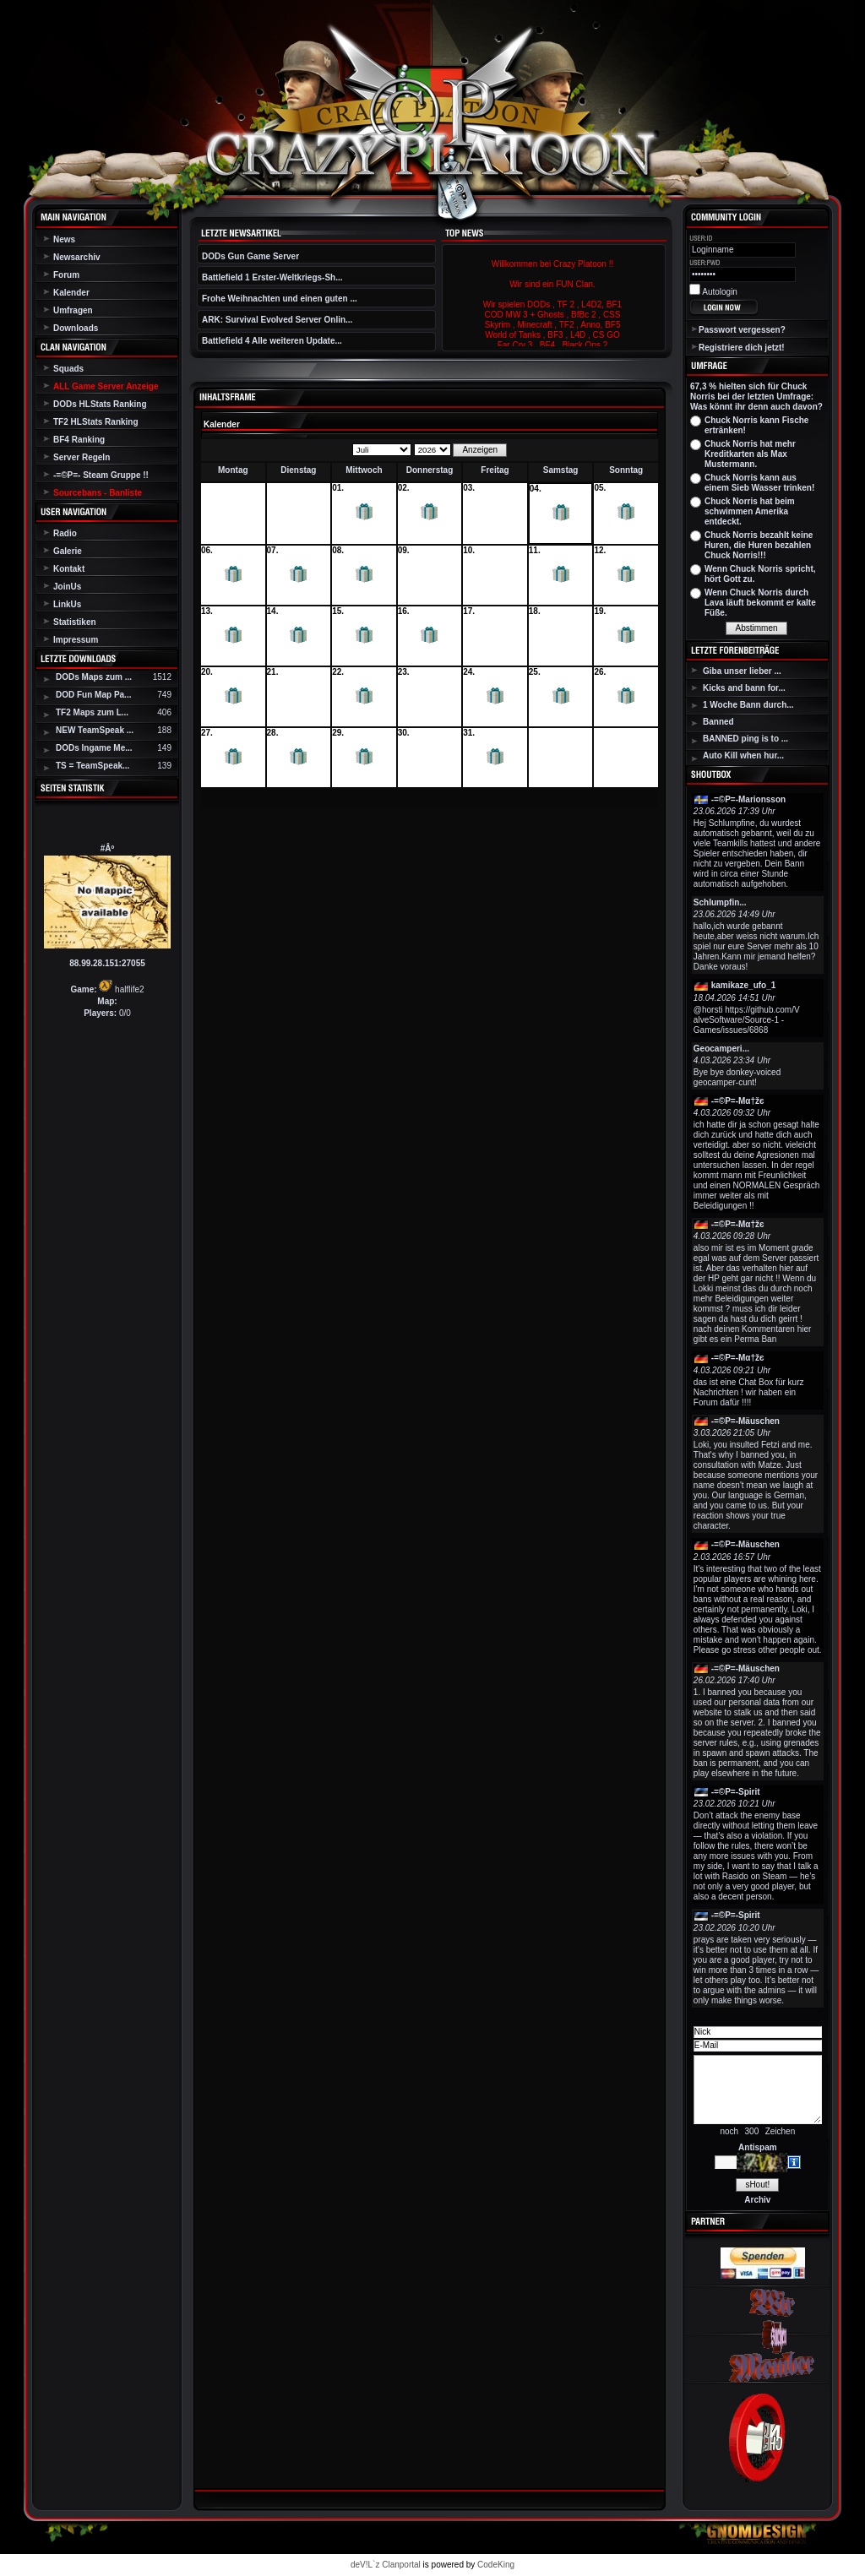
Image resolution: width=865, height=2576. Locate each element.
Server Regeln (81, 457)
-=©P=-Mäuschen (745, 1421)
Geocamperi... (721, 1048)
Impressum (75, 639)
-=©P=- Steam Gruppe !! (101, 475)
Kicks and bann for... (744, 688)
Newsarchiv (77, 257)
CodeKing (495, 2564)
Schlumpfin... (720, 902)
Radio (65, 533)
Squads (68, 368)
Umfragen (73, 310)
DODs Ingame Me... (94, 748)
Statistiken (74, 622)
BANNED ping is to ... (745, 738)
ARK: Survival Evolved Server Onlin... (277, 319)
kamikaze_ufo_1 (743, 985)
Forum (66, 275)
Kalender (71, 292)
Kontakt (68, 568)
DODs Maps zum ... (94, 677)
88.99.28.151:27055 (107, 963)
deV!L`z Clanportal (386, 2564)
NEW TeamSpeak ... (94, 730)
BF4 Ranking (79, 439)
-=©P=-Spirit (735, 1791)
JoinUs (67, 586)
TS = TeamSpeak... (92, 765)
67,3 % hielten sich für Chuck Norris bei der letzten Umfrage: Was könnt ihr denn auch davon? (756, 396)
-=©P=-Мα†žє (737, 1101)
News (64, 239)
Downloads (75, 328)
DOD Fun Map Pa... (93, 694)
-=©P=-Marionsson (748, 799)
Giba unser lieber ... (742, 671)
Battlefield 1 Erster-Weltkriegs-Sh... (272, 277)
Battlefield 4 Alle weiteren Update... (272, 340)
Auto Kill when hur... (743, 755)
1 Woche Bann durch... (748, 704)
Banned (718, 721)
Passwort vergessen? (742, 329)
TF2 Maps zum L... (92, 712)
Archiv (757, 2199)
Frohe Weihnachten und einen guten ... (279, 298)
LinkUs (67, 604)
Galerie (67, 551)
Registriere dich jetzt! (742, 347)
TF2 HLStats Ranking (96, 422)
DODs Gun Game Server (250, 256)
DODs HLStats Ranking (100, 404)
